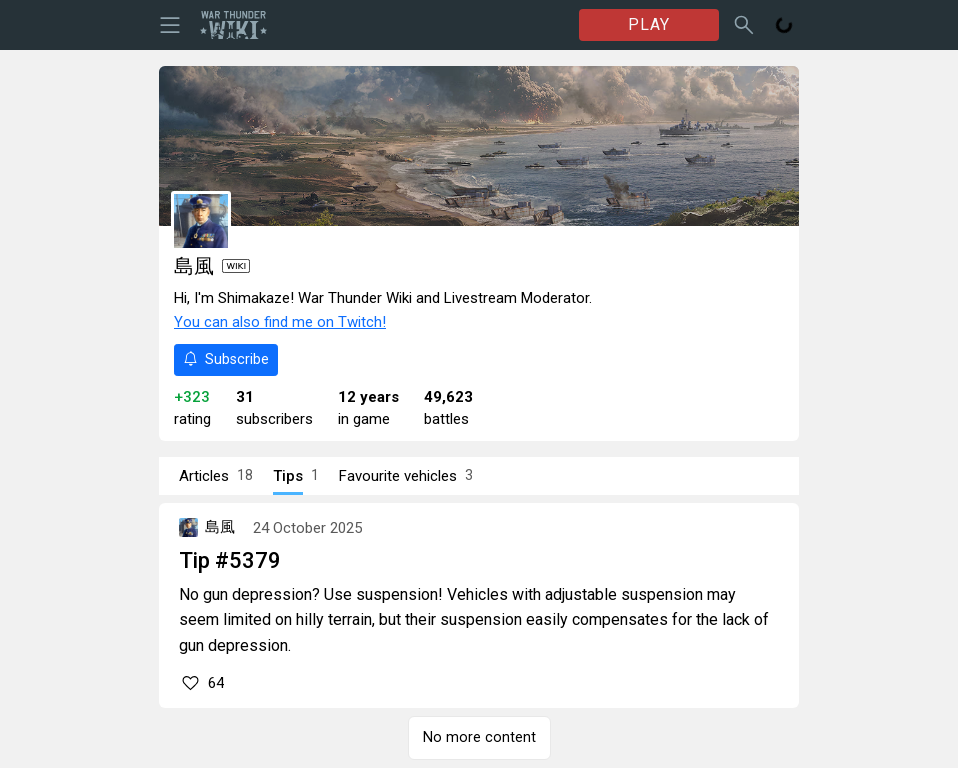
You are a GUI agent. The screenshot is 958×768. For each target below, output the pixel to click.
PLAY (649, 24)
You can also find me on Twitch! (280, 322)
